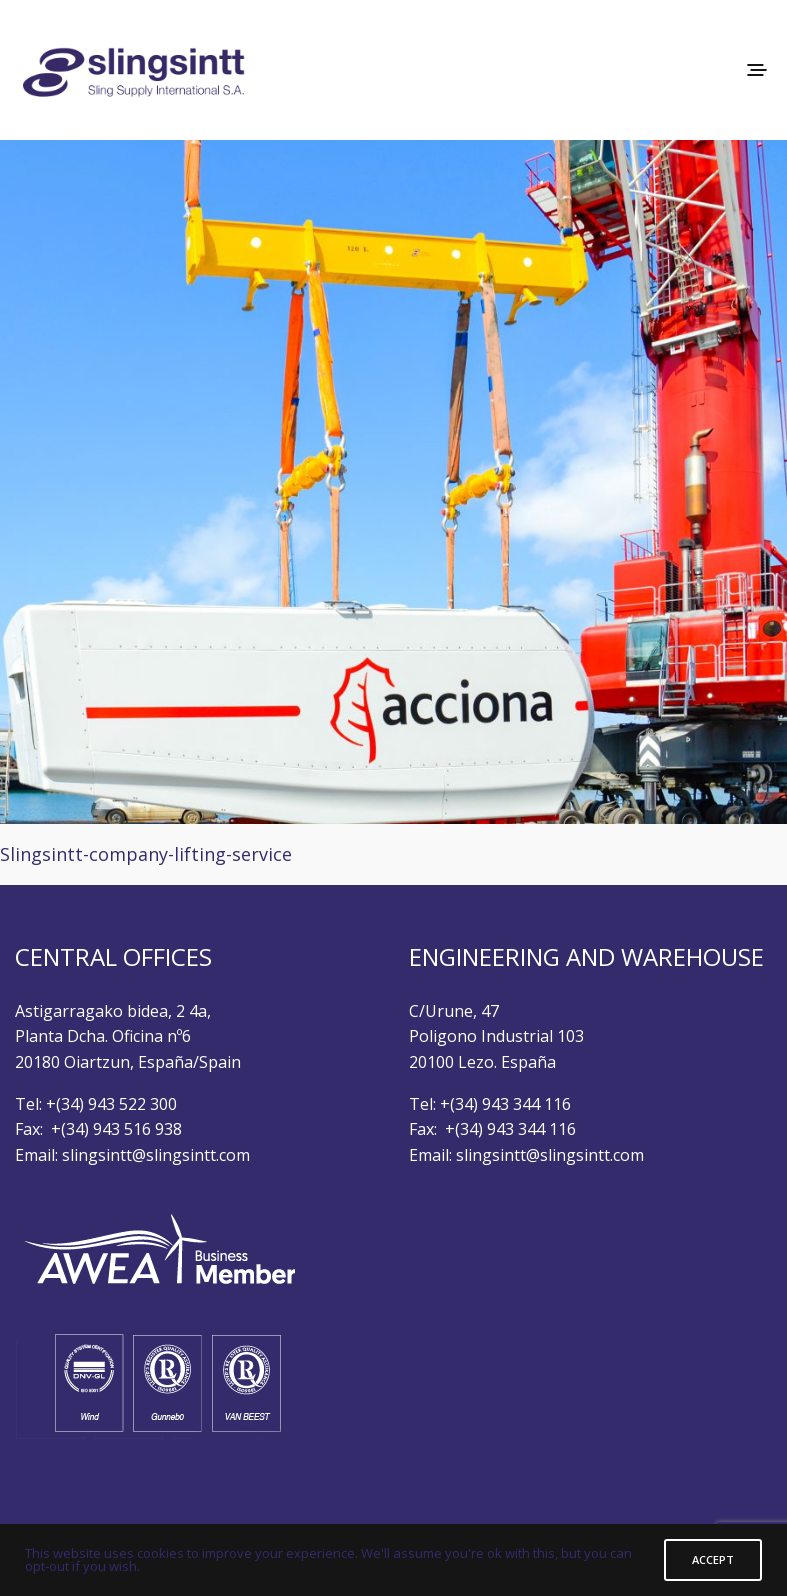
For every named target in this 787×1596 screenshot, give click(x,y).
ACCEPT (713, 1559)
